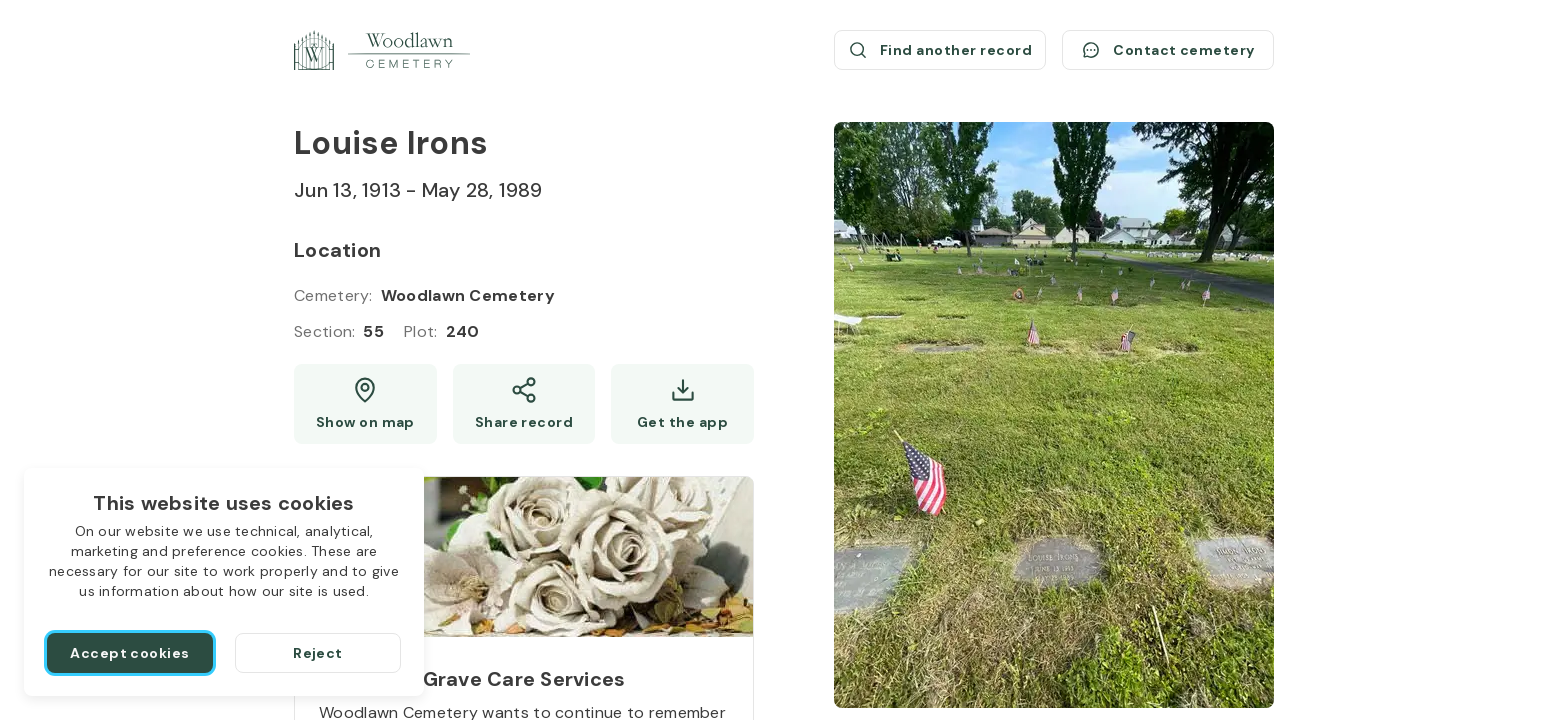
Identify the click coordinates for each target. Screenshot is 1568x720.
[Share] (524, 404)
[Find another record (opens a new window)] (940, 50)
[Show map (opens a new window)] (365, 404)
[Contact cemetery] (1168, 50)
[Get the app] (682, 404)
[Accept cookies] (130, 653)
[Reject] (318, 653)
